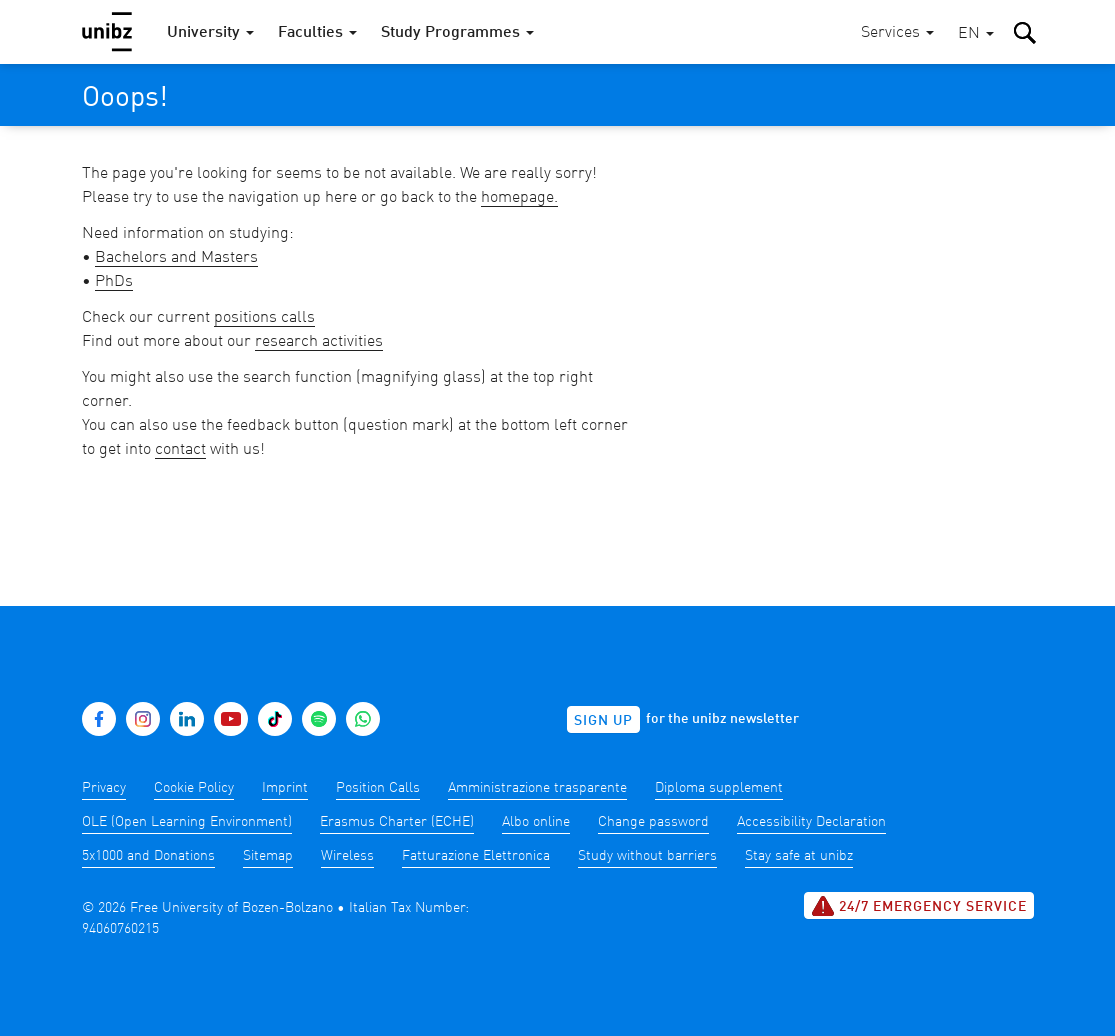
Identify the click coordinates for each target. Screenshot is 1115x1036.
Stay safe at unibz (799, 856)
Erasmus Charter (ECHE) (397, 822)
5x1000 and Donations (148, 856)
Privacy (104, 788)
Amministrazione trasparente (537, 788)
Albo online (536, 822)
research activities (319, 342)
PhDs (114, 282)
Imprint (285, 788)
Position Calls (378, 788)
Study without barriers (647, 856)
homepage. (519, 198)
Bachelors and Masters (176, 258)
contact (180, 450)
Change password (653, 822)
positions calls (264, 318)
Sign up (603, 721)
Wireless (347, 856)
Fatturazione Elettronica (476, 856)
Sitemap (268, 856)
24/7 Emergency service (919, 906)
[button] (976, 34)
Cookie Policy (194, 788)
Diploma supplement (719, 788)
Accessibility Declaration (811, 822)
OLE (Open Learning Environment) (187, 822)
